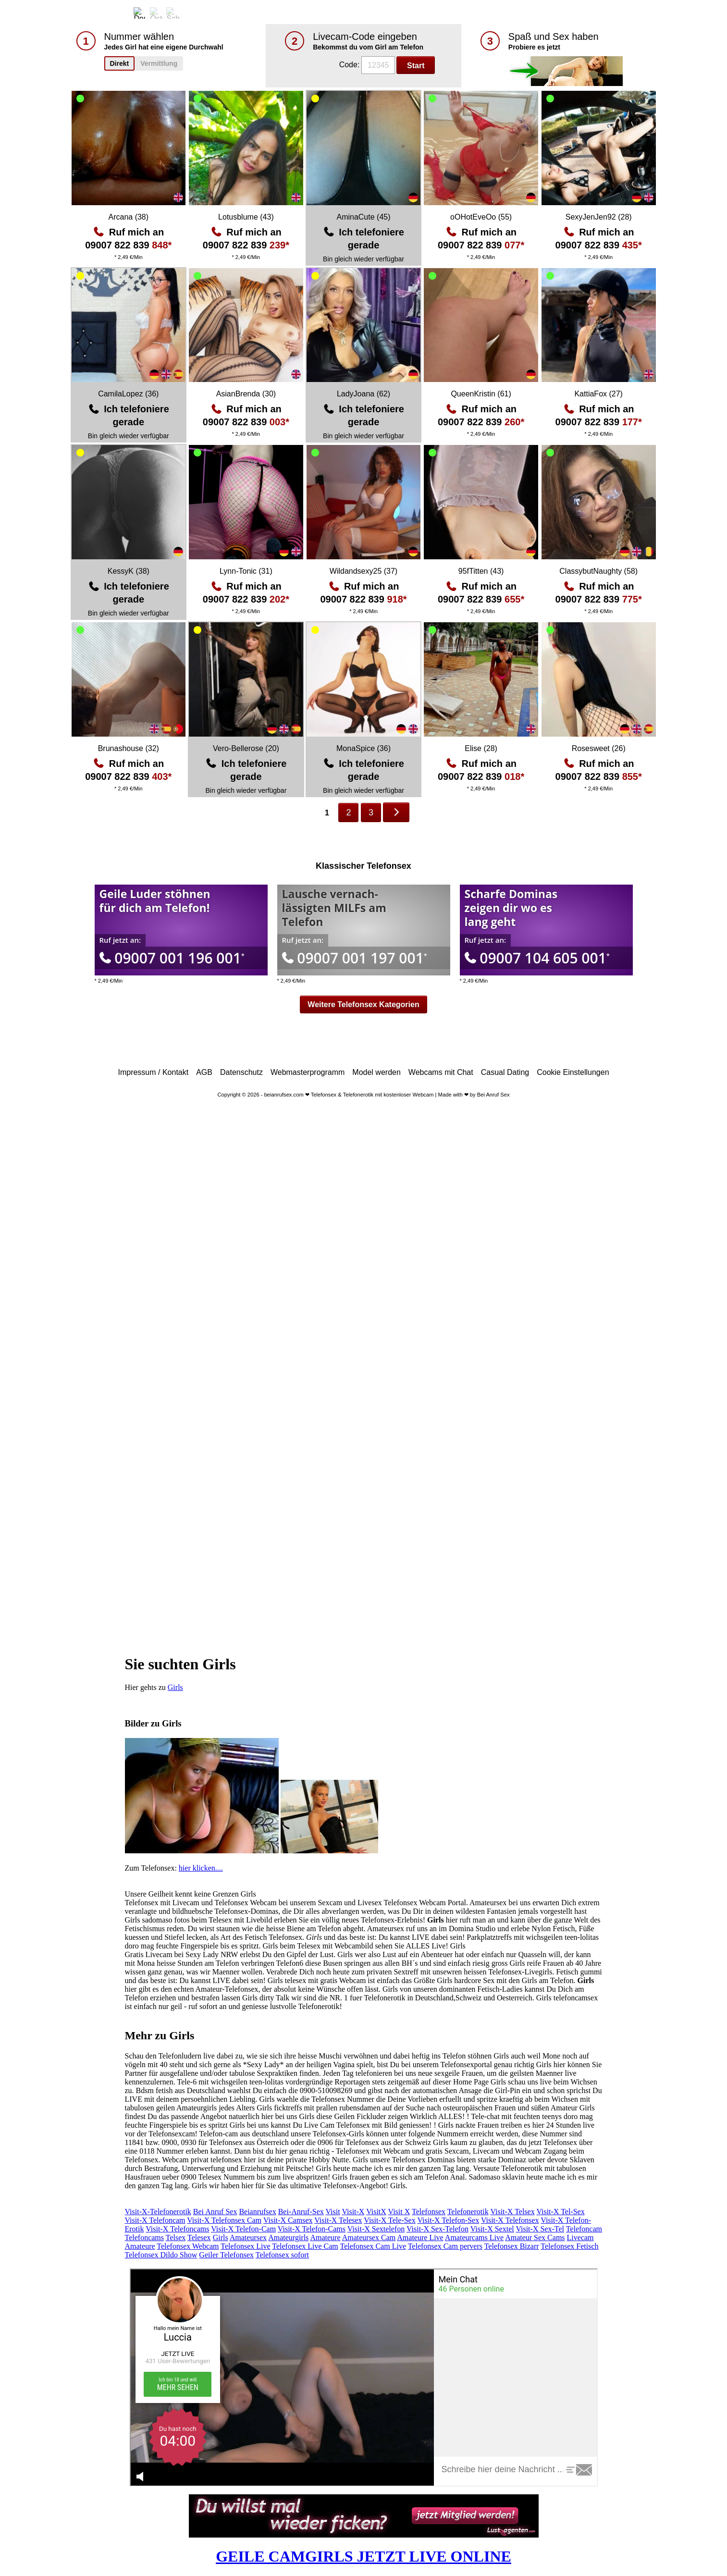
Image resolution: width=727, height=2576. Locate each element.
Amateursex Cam (369, 2237)
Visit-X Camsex (288, 2220)
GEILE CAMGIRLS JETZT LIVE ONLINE (363, 2556)
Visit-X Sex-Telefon (437, 2229)
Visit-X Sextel (492, 2229)
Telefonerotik (468, 2211)
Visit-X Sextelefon (376, 2229)
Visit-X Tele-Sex (389, 2220)
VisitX (376, 2211)
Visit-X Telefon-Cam (243, 2229)
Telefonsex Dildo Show (161, 2255)
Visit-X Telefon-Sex (448, 2220)
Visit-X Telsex (512, 2211)
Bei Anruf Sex (215, 2211)
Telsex (176, 2237)
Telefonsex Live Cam (305, 2246)
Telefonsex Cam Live (373, 2246)
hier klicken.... (201, 1868)
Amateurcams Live (474, 2237)
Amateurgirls (288, 2237)
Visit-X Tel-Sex (560, 2211)
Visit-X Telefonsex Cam (224, 2220)
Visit (333, 2211)
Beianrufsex (257, 2211)
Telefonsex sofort (282, 2255)
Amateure (325, 2237)
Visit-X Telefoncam (155, 2220)
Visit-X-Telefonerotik (158, 2211)
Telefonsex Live (245, 2246)
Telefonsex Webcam (188, 2246)
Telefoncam (584, 2229)
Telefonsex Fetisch (569, 2246)
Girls (175, 1687)
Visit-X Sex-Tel (540, 2229)
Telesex (199, 2237)
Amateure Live (420, 2237)
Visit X (399, 2211)
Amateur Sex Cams (535, 2237)
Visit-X (353, 2211)
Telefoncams (144, 2237)
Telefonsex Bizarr (511, 2246)
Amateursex (248, 2237)
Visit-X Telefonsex (510, 2220)
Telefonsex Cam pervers (445, 2246)
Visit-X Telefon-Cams (311, 2229)
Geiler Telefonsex (226, 2255)
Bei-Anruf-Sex (301, 2211)
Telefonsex (428, 2211)
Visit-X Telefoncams (177, 2229)
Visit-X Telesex (338, 2220)
